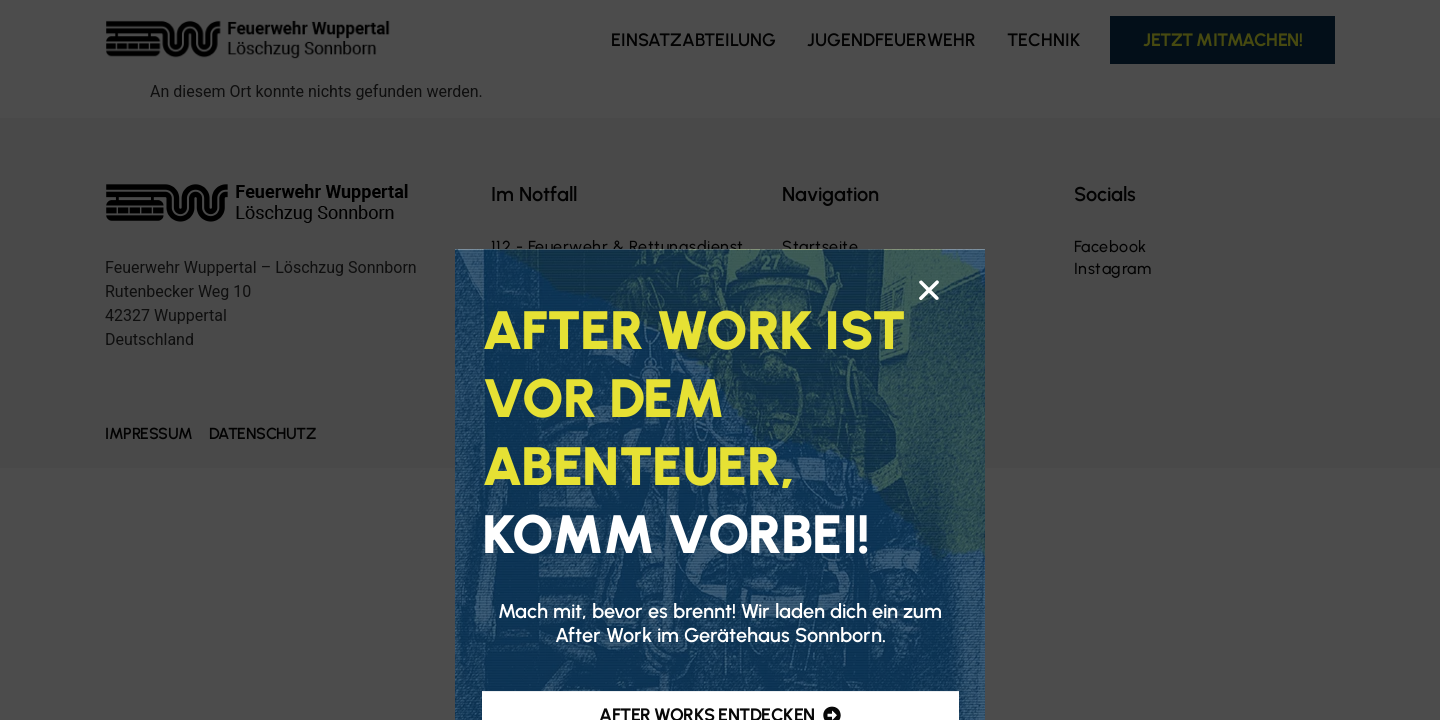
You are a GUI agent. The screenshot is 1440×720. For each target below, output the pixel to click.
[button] (929, 394)
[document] (720, 360)
